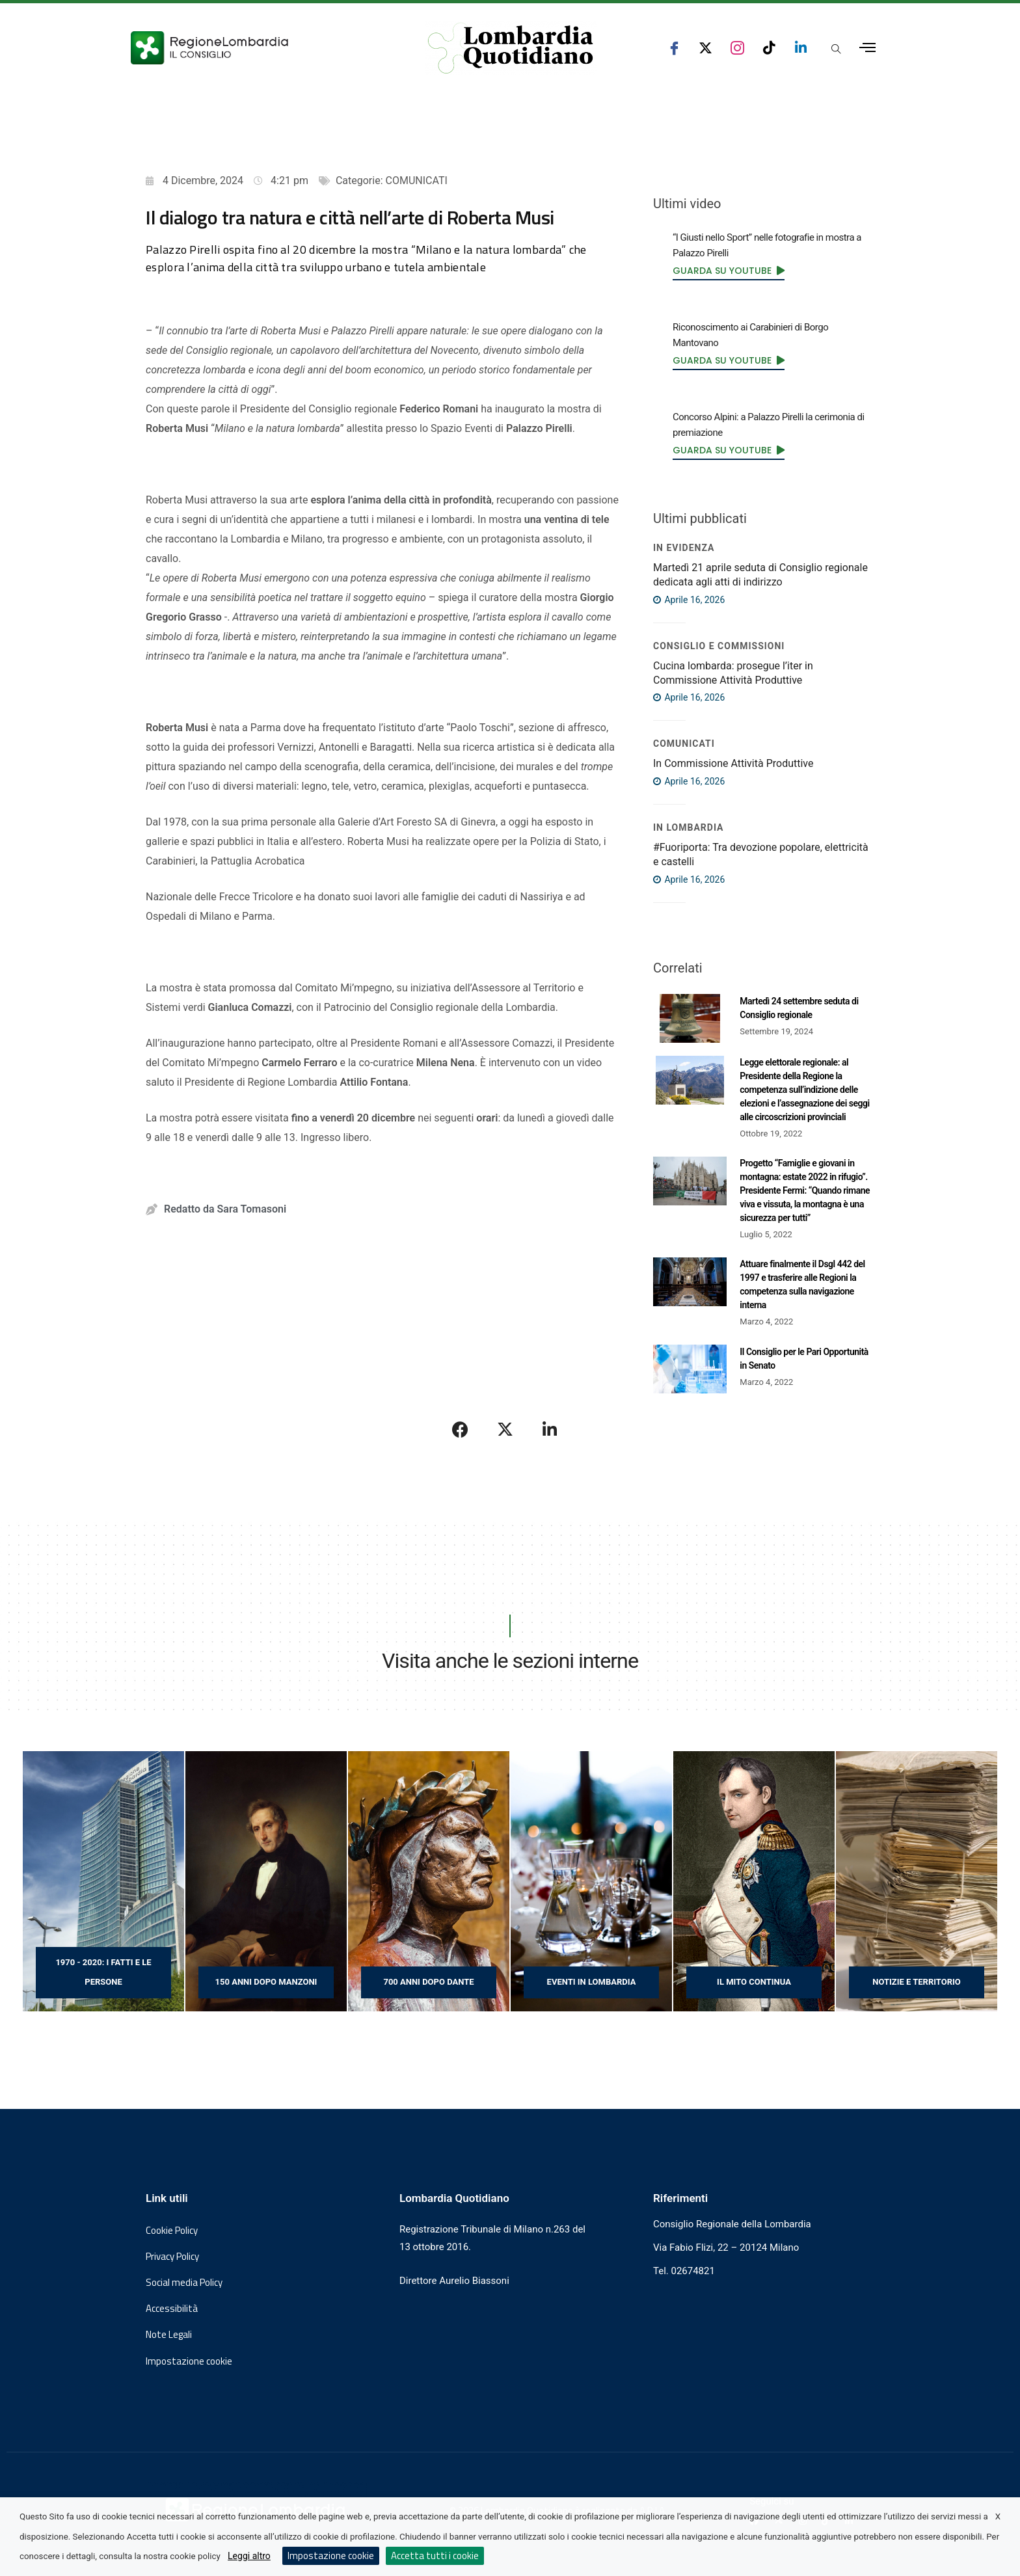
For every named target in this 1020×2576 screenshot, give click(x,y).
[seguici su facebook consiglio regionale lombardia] (674, 47)
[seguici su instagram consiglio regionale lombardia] (737, 47)
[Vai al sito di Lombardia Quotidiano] (511, 48)
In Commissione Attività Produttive (733, 763)
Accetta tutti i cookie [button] (435, 2555)
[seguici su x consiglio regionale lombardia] (705, 47)
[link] (729, 270)
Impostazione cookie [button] (189, 2361)
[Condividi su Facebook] (460, 1429)
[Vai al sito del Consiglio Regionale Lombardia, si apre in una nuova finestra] (257, 47)
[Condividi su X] (505, 1429)
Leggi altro (249, 2556)
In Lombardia (688, 827)
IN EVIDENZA (683, 548)
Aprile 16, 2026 (689, 600)
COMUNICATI (417, 180)
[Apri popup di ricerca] (836, 49)
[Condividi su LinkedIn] (549, 1429)
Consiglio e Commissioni (719, 646)
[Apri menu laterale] (867, 47)
